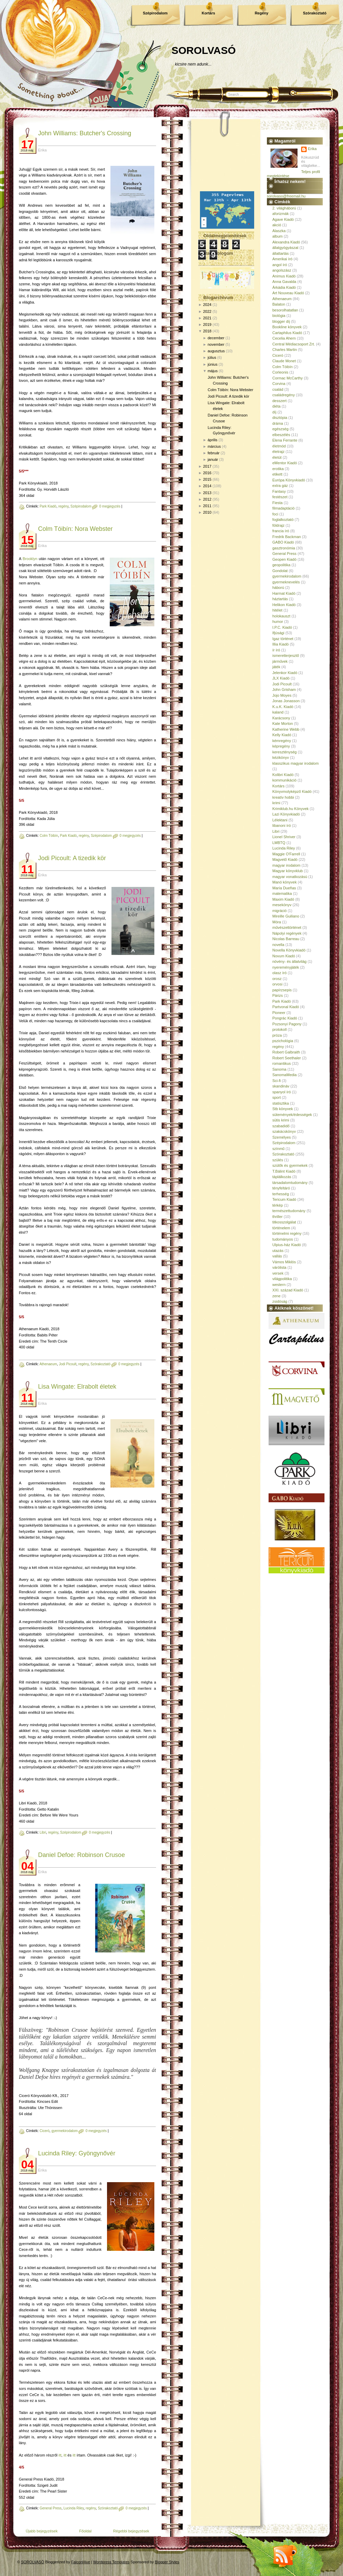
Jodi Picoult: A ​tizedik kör (72, 858)
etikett (277, 474)
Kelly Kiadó (281, 735)
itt (60, 2455)
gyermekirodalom (64, 2131)
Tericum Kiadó (284, 1199)
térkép (277, 1205)
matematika (282, 893)
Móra (276, 922)
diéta (276, 406)
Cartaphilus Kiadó (287, 333)
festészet (279, 497)
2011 (207, 506)
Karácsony (281, 718)
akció (276, 225)
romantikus (281, 1063)
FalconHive (80, 2562)
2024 (207, 305)
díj (274, 412)
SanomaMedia (284, 1075)
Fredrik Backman (286, 537)
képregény (281, 746)
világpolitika (282, 1279)
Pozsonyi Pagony (286, 1024)
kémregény (281, 741)
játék (276, 667)
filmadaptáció (283, 508)
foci (275, 514)
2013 (207, 493)
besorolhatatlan (285, 310)
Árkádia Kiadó (284, 287)
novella (278, 945)
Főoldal (85, 2531)
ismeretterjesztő (285, 655)
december (216, 338)
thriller (277, 1217)
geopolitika (281, 565)
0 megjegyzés (109, 506)
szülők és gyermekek (290, 1165)
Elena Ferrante (284, 440)
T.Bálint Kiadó (283, 1171)
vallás (277, 1256)
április (212, 440)
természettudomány (289, 1211)
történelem (281, 1228)
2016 (207, 473)
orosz (277, 979)
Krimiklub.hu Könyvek (290, 809)
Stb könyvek (282, 1109)
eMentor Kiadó (284, 463)
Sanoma (279, 1069)
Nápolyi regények (286, 933)
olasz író (279, 973)
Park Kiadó (47, 506)
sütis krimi (280, 1120)
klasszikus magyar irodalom (295, 763)
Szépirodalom (155, 13)
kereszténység (284, 752)
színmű (278, 1149)
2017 (207, 466)
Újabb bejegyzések (42, 2531)
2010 (207, 512)
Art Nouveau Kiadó (288, 293)
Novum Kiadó (283, 956)
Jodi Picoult (67, 1364)
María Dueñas (284, 888)
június (212, 364)
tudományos (282, 1239)
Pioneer (278, 1013)
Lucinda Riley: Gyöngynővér (76, 2153)
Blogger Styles (167, 2562)
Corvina (278, 383)
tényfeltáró (281, 1188)
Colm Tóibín (48, 835)
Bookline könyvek (287, 327)
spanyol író (281, 1092)
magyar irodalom (286, 865)
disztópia (279, 417)
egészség (280, 429)
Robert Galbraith (286, 1052)
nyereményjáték (285, 967)
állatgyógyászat (285, 248)
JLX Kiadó (280, 678)
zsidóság (279, 1301)
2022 (207, 311)
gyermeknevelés (286, 582)
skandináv (280, 1086)
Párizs (277, 995)
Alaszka (279, 231)
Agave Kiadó (283, 219)
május (212, 371)
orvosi (277, 984)
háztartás (280, 599)
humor (277, 621)
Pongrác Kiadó (284, 1018)
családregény (283, 395)
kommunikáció (284, 780)
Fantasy (279, 491)
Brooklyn (30, 559)
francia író (280, 531)
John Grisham (284, 689)
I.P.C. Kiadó (282, 627)
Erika (312, 149)
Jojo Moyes (282, 695)
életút (277, 457)
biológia (278, 316)
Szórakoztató (314, 13)
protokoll (279, 1029)
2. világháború (284, 208)
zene (276, 1296)
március (214, 446)
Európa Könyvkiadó (288, 480)
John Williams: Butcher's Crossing (84, 133)
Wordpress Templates (111, 2562)
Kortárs (208, 13)
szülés (277, 1160)
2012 (207, 499)
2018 (207, 331)
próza (277, 1035)
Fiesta (277, 503)
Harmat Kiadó (283, 593)
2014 (207, 486)
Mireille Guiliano (285, 916)
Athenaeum (48, 1364)
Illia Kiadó (280, 644)
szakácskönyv (284, 1131)
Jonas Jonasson (286, 701)
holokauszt (281, 616)
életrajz (278, 451)
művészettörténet (286, 927)
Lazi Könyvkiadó (286, 814)
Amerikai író (282, 259)
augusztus (216, 351)
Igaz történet (282, 639)
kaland (277, 712)
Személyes (281, 1137)
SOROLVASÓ (204, 50)
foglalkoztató (283, 519)
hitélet (277, 610)
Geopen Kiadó (284, 559)
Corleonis (280, 372)
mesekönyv (282, 905)
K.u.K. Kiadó (282, 707)
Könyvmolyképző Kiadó (291, 791)
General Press (50, 2508)
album (277, 236)
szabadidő (280, 1126)
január (213, 459)
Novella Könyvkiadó (289, 950)
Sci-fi (276, 1081)
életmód (279, 446)
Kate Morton (282, 723)
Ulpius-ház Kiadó (286, 1245)
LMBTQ (278, 843)
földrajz (278, 525)
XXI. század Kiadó (287, 1290)
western (279, 1285)
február (214, 453)
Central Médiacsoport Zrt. (293, 344)
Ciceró (44, 2131)
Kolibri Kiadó (283, 775)
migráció (279, 911)
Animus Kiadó (284, 276)
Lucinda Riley (73, 2508)
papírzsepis (282, 990)
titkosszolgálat (284, 1222)
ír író (276, 650)
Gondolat (280, 571)
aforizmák (280, 214)
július (212, 357)
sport (276, 1097)
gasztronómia (283, 548)
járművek (280, 661)
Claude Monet (284, 361)
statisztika (280, 1103)
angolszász (281, 270)
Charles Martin (284, 349)
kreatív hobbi (283, 797)
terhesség (280, 1194)
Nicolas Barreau (285, 939)
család (277, 389)
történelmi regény (286, 1233)
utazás (277, 1251)
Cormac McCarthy (287, 378)
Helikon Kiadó (284, 605)
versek (277, 1273)
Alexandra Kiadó (286, 242)
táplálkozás (281, 1177)
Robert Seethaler (286, 1058)
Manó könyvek (284, 882)
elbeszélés (281, 435)
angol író (279, 265)
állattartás (280, 253)
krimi (276, 803)
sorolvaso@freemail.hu (286, 196)
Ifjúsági (278, 633)
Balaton (278, 304)
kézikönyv (280, 757)
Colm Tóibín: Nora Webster (75, 528)
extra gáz (280, 485)
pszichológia (282, 1041)
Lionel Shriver (283, 837)
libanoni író (281, 825)
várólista (279, 1267)
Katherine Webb (285, 729)
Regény (262, 13)
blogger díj (281, 321)
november (216, 344)
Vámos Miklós (284, 1262)
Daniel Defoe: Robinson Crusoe (81, 1854)
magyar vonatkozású (289, 877)
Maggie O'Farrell (286, 854)
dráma (277, 423)
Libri (42, 1832)
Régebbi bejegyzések (131, 2531)
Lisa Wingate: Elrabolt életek (77, 1386)
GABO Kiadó (283, 542)
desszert (279, 401)
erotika (278, 469)
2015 (207, 479)
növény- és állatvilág (289, 961)
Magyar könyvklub (287, 871)
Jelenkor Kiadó (284, 673)
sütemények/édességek (292, 1115)
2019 (207, 324)
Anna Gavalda (284, 282)
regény (63, 506)
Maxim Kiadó (283, 899)
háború (278, 587)
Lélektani (279, 820)
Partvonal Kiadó (285, 1007)
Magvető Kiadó (284, 859)
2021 (207, 318)
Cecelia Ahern (284, 338)
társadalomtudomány (290, 1183)
